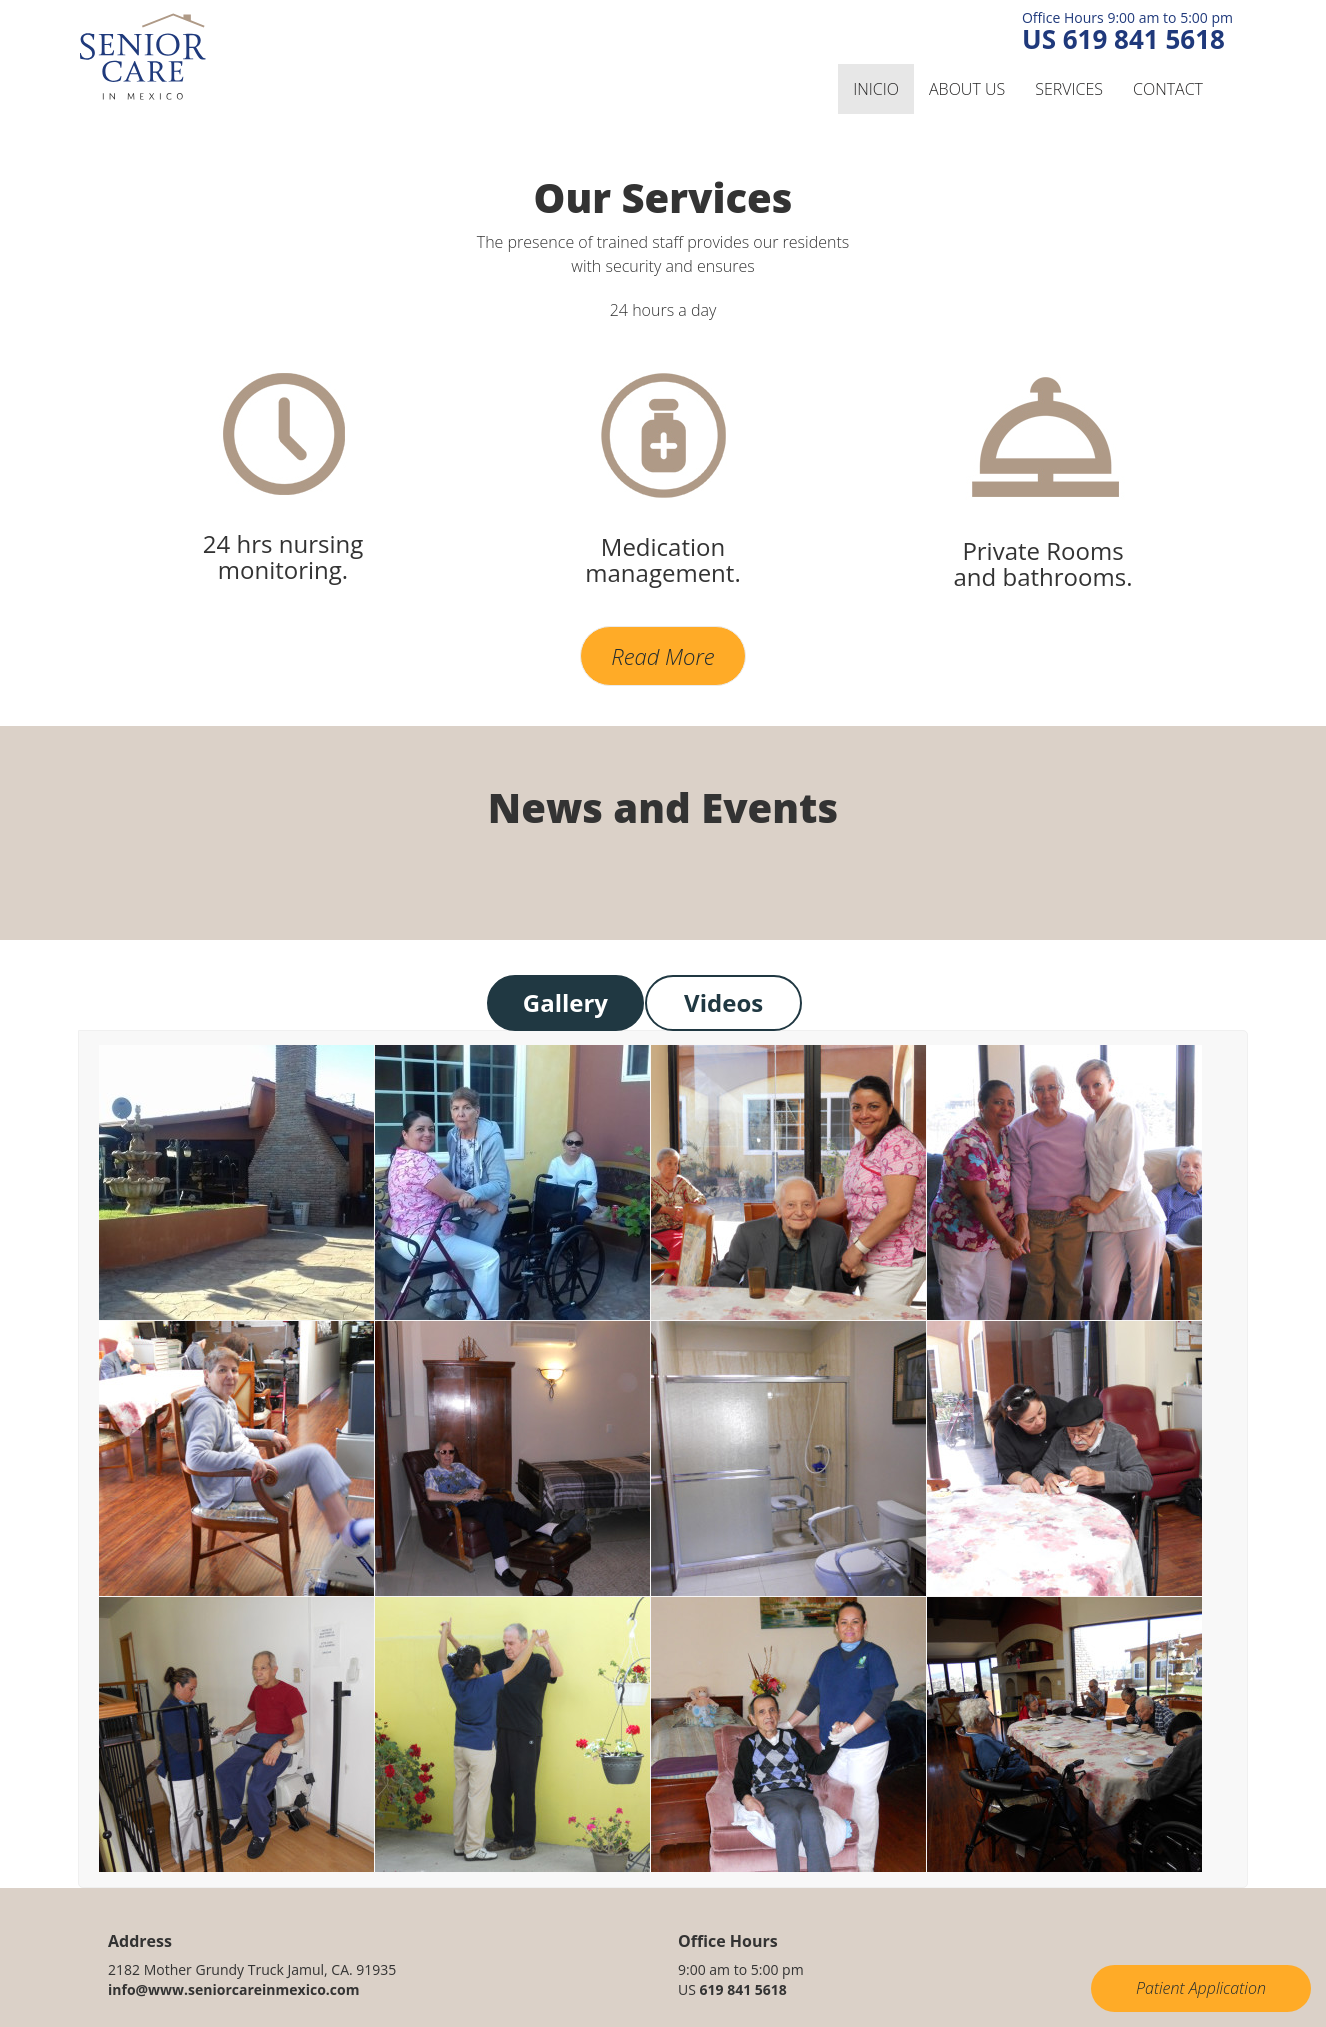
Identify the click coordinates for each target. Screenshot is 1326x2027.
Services (1069, 89)
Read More (663, 656)
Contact (1168, 89)
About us (967, 89)
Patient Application (1201, 1988)
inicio (876, 89)
